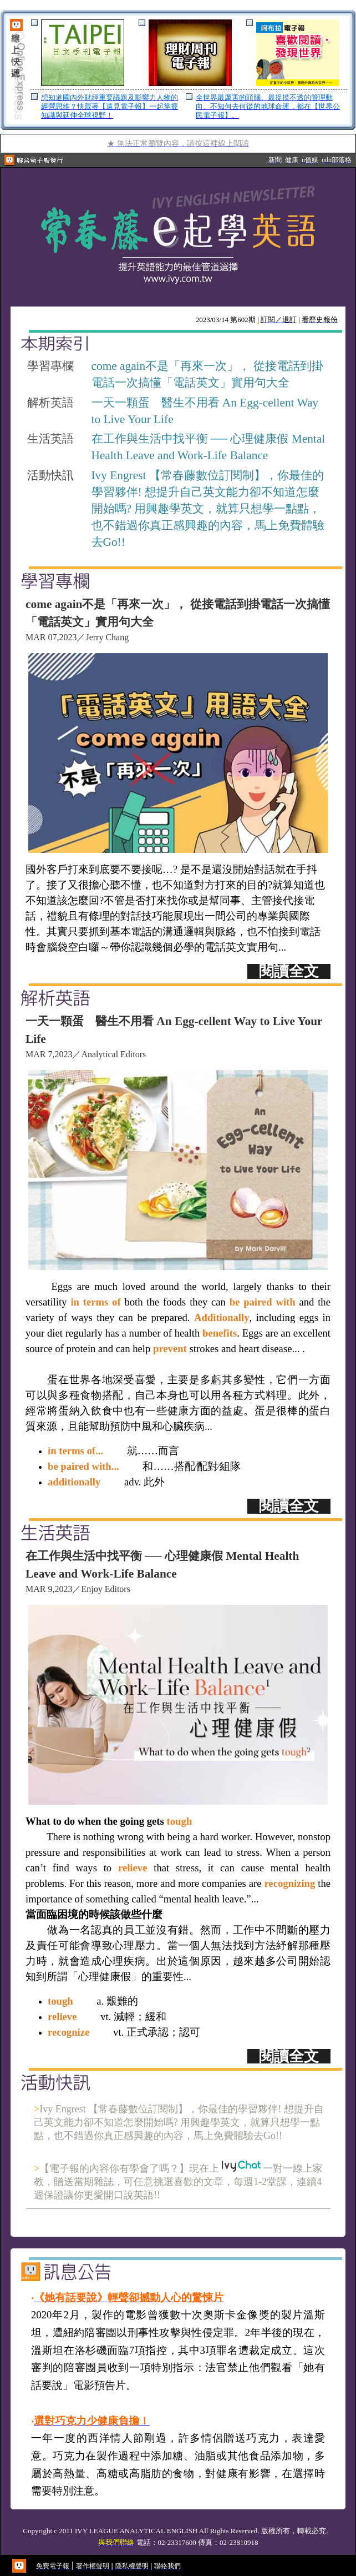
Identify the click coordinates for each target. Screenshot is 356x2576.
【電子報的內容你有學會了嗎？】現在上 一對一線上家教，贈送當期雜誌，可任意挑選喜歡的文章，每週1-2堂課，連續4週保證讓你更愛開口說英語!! (178, 2182)
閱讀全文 (289, 971)
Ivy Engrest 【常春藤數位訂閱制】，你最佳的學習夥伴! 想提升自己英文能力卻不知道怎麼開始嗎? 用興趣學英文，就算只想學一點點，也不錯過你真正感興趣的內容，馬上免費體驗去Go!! (179, 2122)
